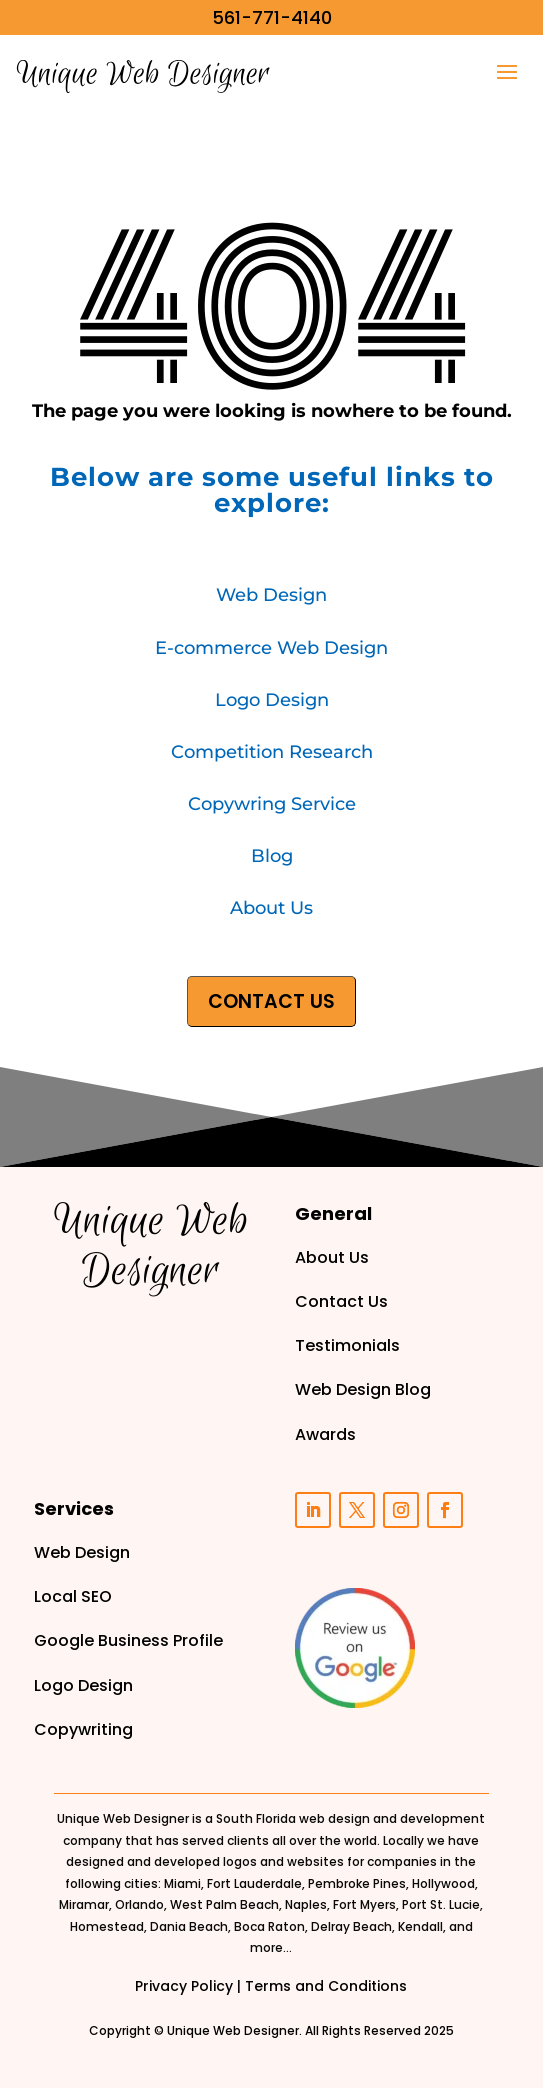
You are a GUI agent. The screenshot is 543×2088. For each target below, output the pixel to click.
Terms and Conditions (326, 1986)
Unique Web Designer (233, 2030)
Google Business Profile (128, 1640)
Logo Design (272, 700)
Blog (272, 856)
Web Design (271, 595)
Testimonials (347, 1345)
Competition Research (272, 752)
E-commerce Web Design (271, 648)
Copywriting (83, 1729)
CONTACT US (271, 1001)
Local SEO (73, 1596)
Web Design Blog (363, 1389)
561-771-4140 (272, 17)
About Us (271, 908)
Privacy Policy (184, 1986)
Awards (325, 1434)
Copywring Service (272, 804)
